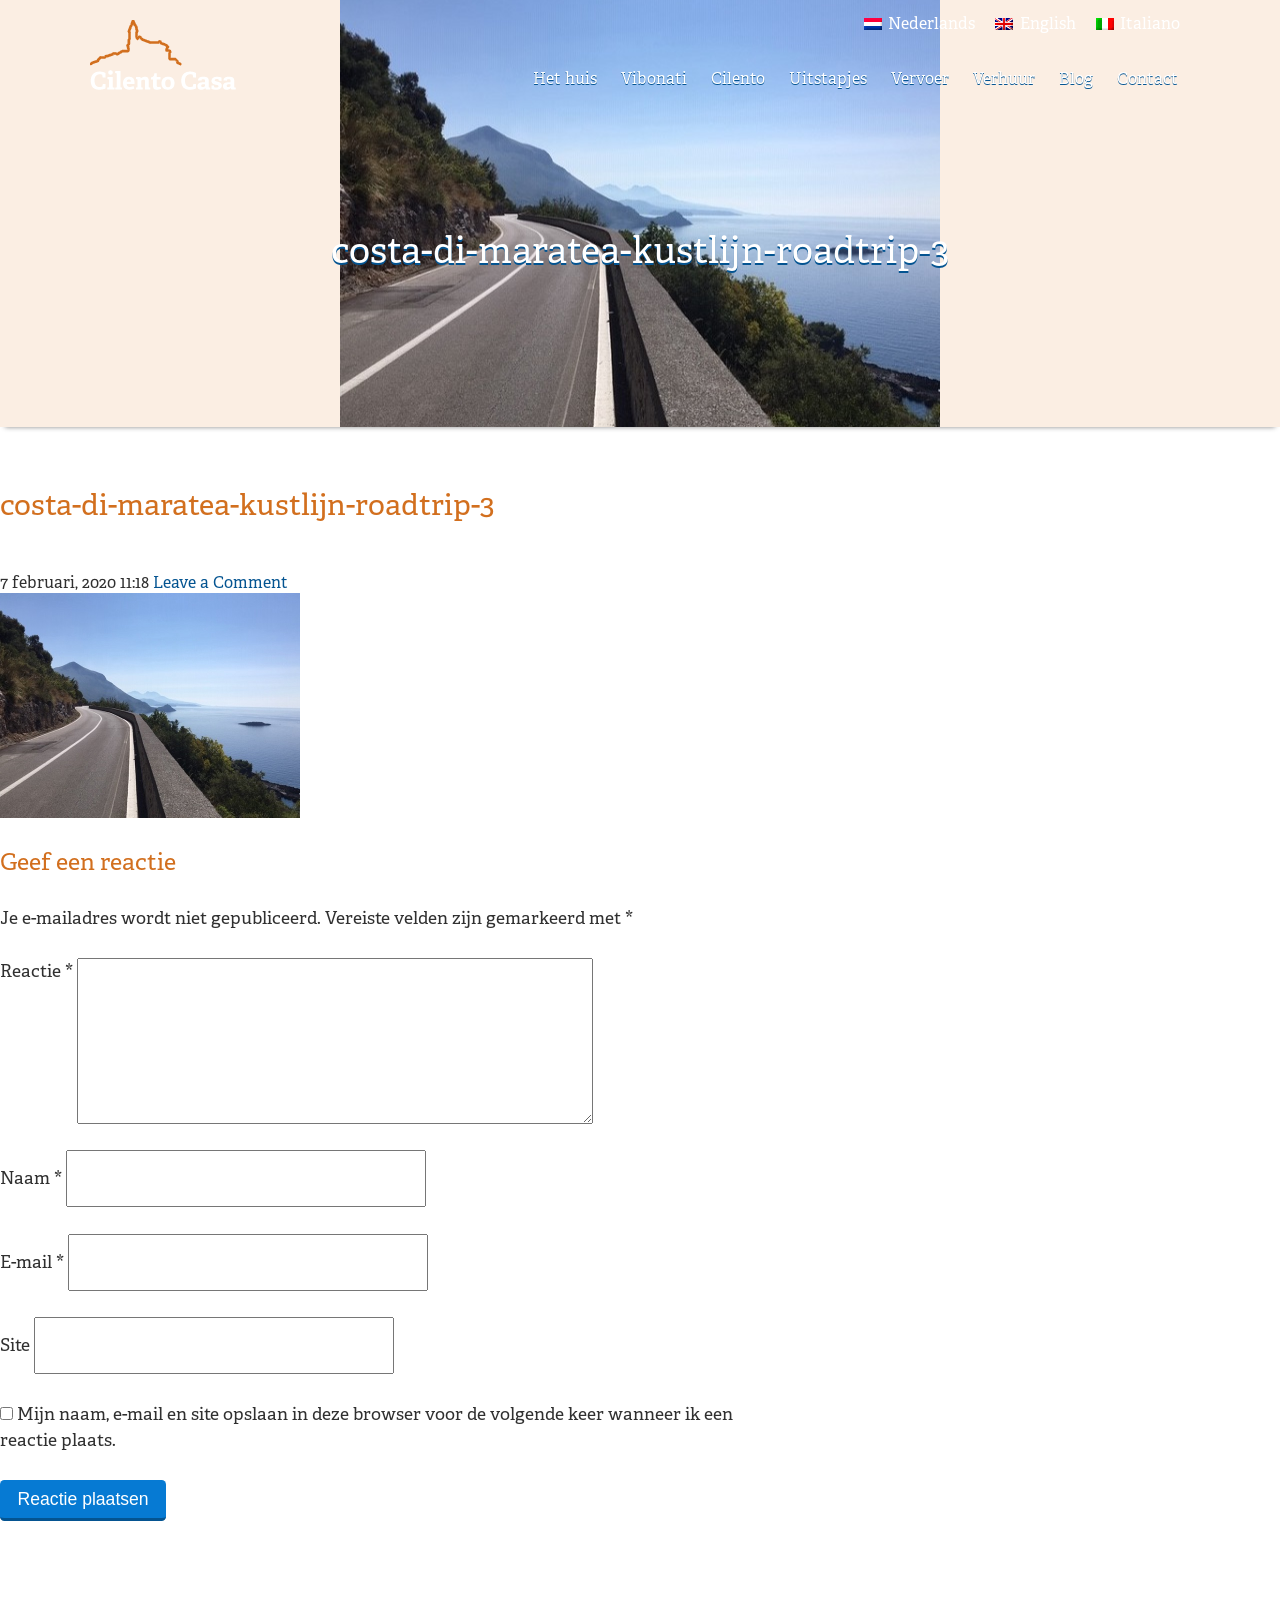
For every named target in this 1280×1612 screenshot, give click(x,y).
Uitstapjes (828, 78)
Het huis (565, 78)
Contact (1147, 78)
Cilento (738, 78)
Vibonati (654, 78)
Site (15, 1376)
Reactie (36, 970)
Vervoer (920, 78)
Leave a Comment (220, 582)
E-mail (32, 1293)
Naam (31, 1209)
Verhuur (1004, 78)
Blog (1076, 78)
